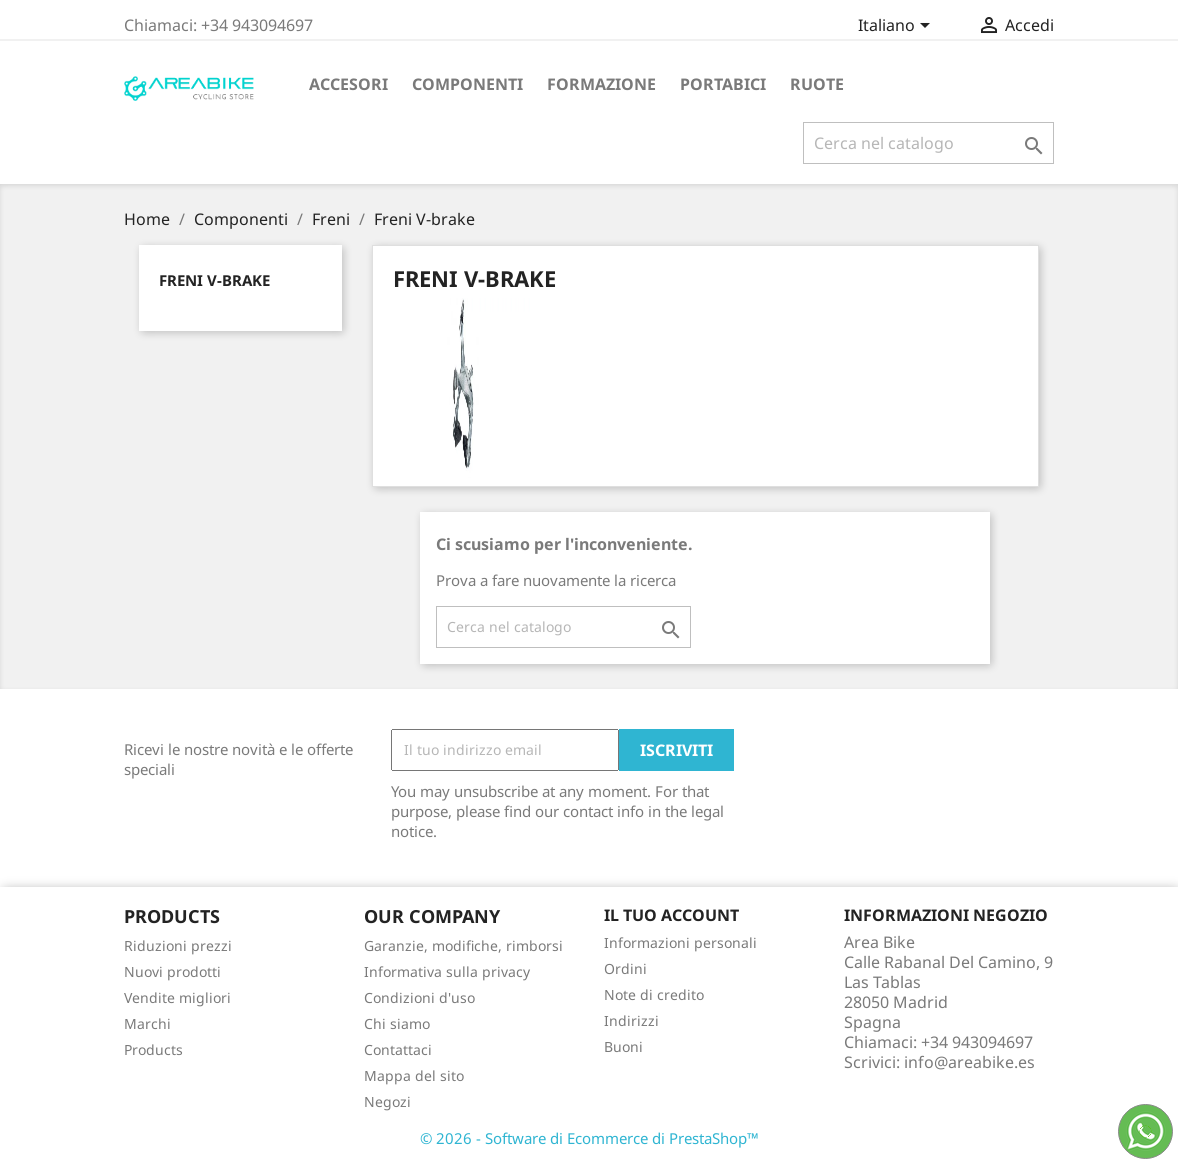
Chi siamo (397, 1023)
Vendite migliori (177, 997)
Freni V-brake (214, 280)
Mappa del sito (414, 1075)
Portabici (723, 84)
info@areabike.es (969, 1062)
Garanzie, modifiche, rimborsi (463, 945)
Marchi (147, 1023)
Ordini (625, 968)
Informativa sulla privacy (447, 971)
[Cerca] (928, 143)
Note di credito (654, 994)
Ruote (817, 84)
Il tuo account (671, 915)
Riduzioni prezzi (178, 945)
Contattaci (398, 1049)
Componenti (467, 84)
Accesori (348, 84)
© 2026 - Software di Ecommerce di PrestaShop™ (589, 1138)
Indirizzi (631, 1020)
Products (153, 1049)
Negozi (387, 1101)
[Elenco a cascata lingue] (897, 27)
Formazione (601, 84)
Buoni (623, 1046)
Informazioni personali (680, 942)
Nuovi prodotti (172, 971)
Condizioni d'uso (419, 997)
